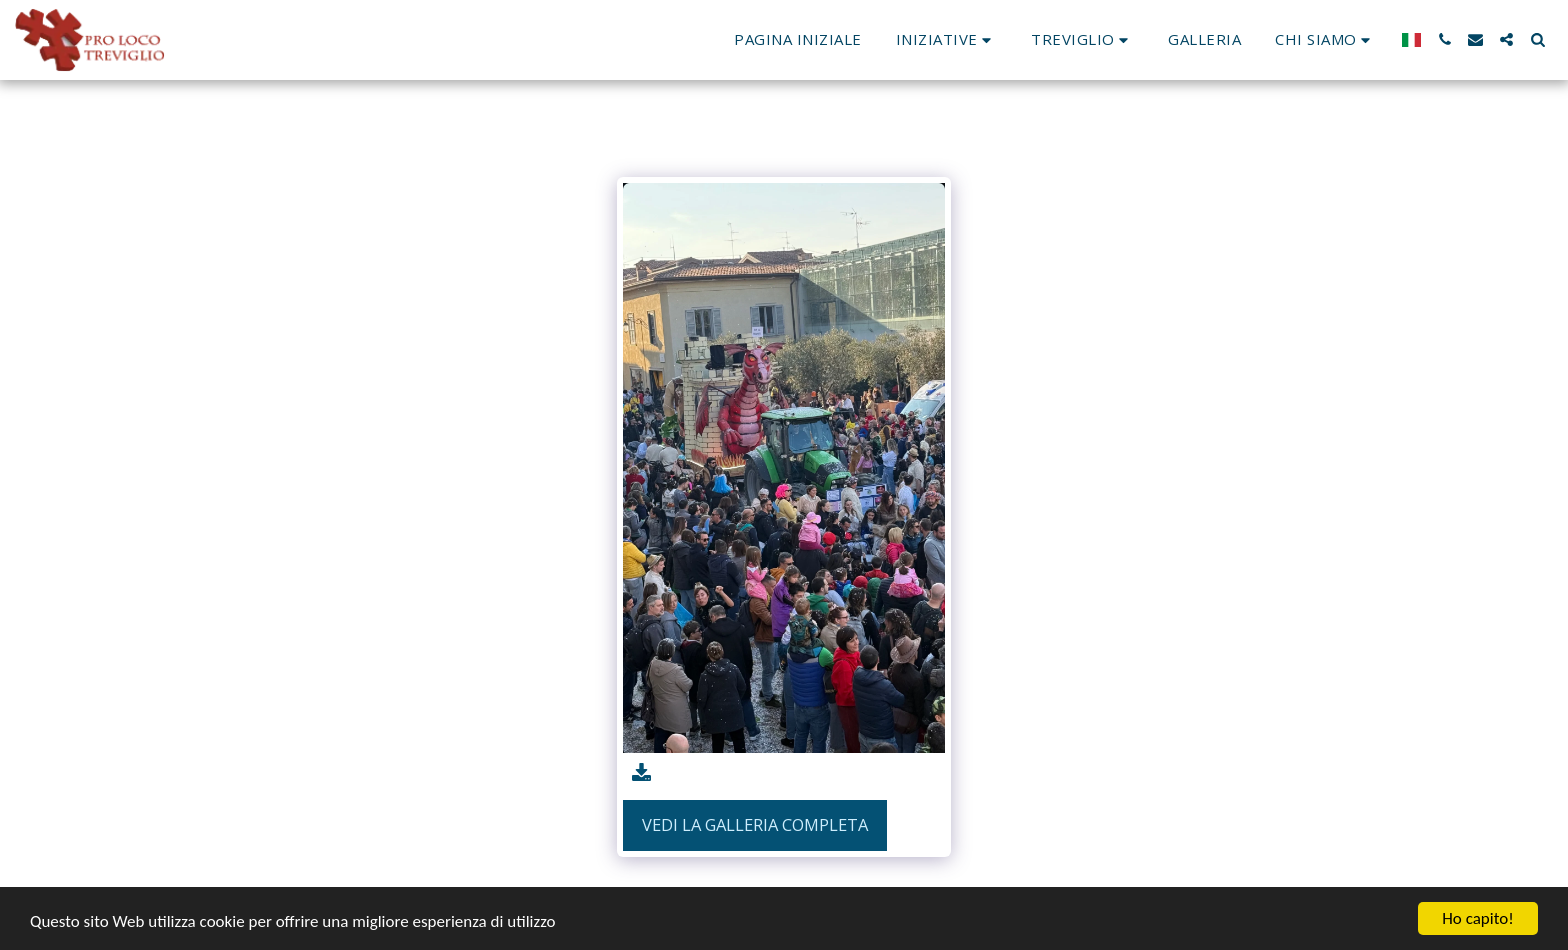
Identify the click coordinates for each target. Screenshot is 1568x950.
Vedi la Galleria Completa (755, 824)
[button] (947, 39)
